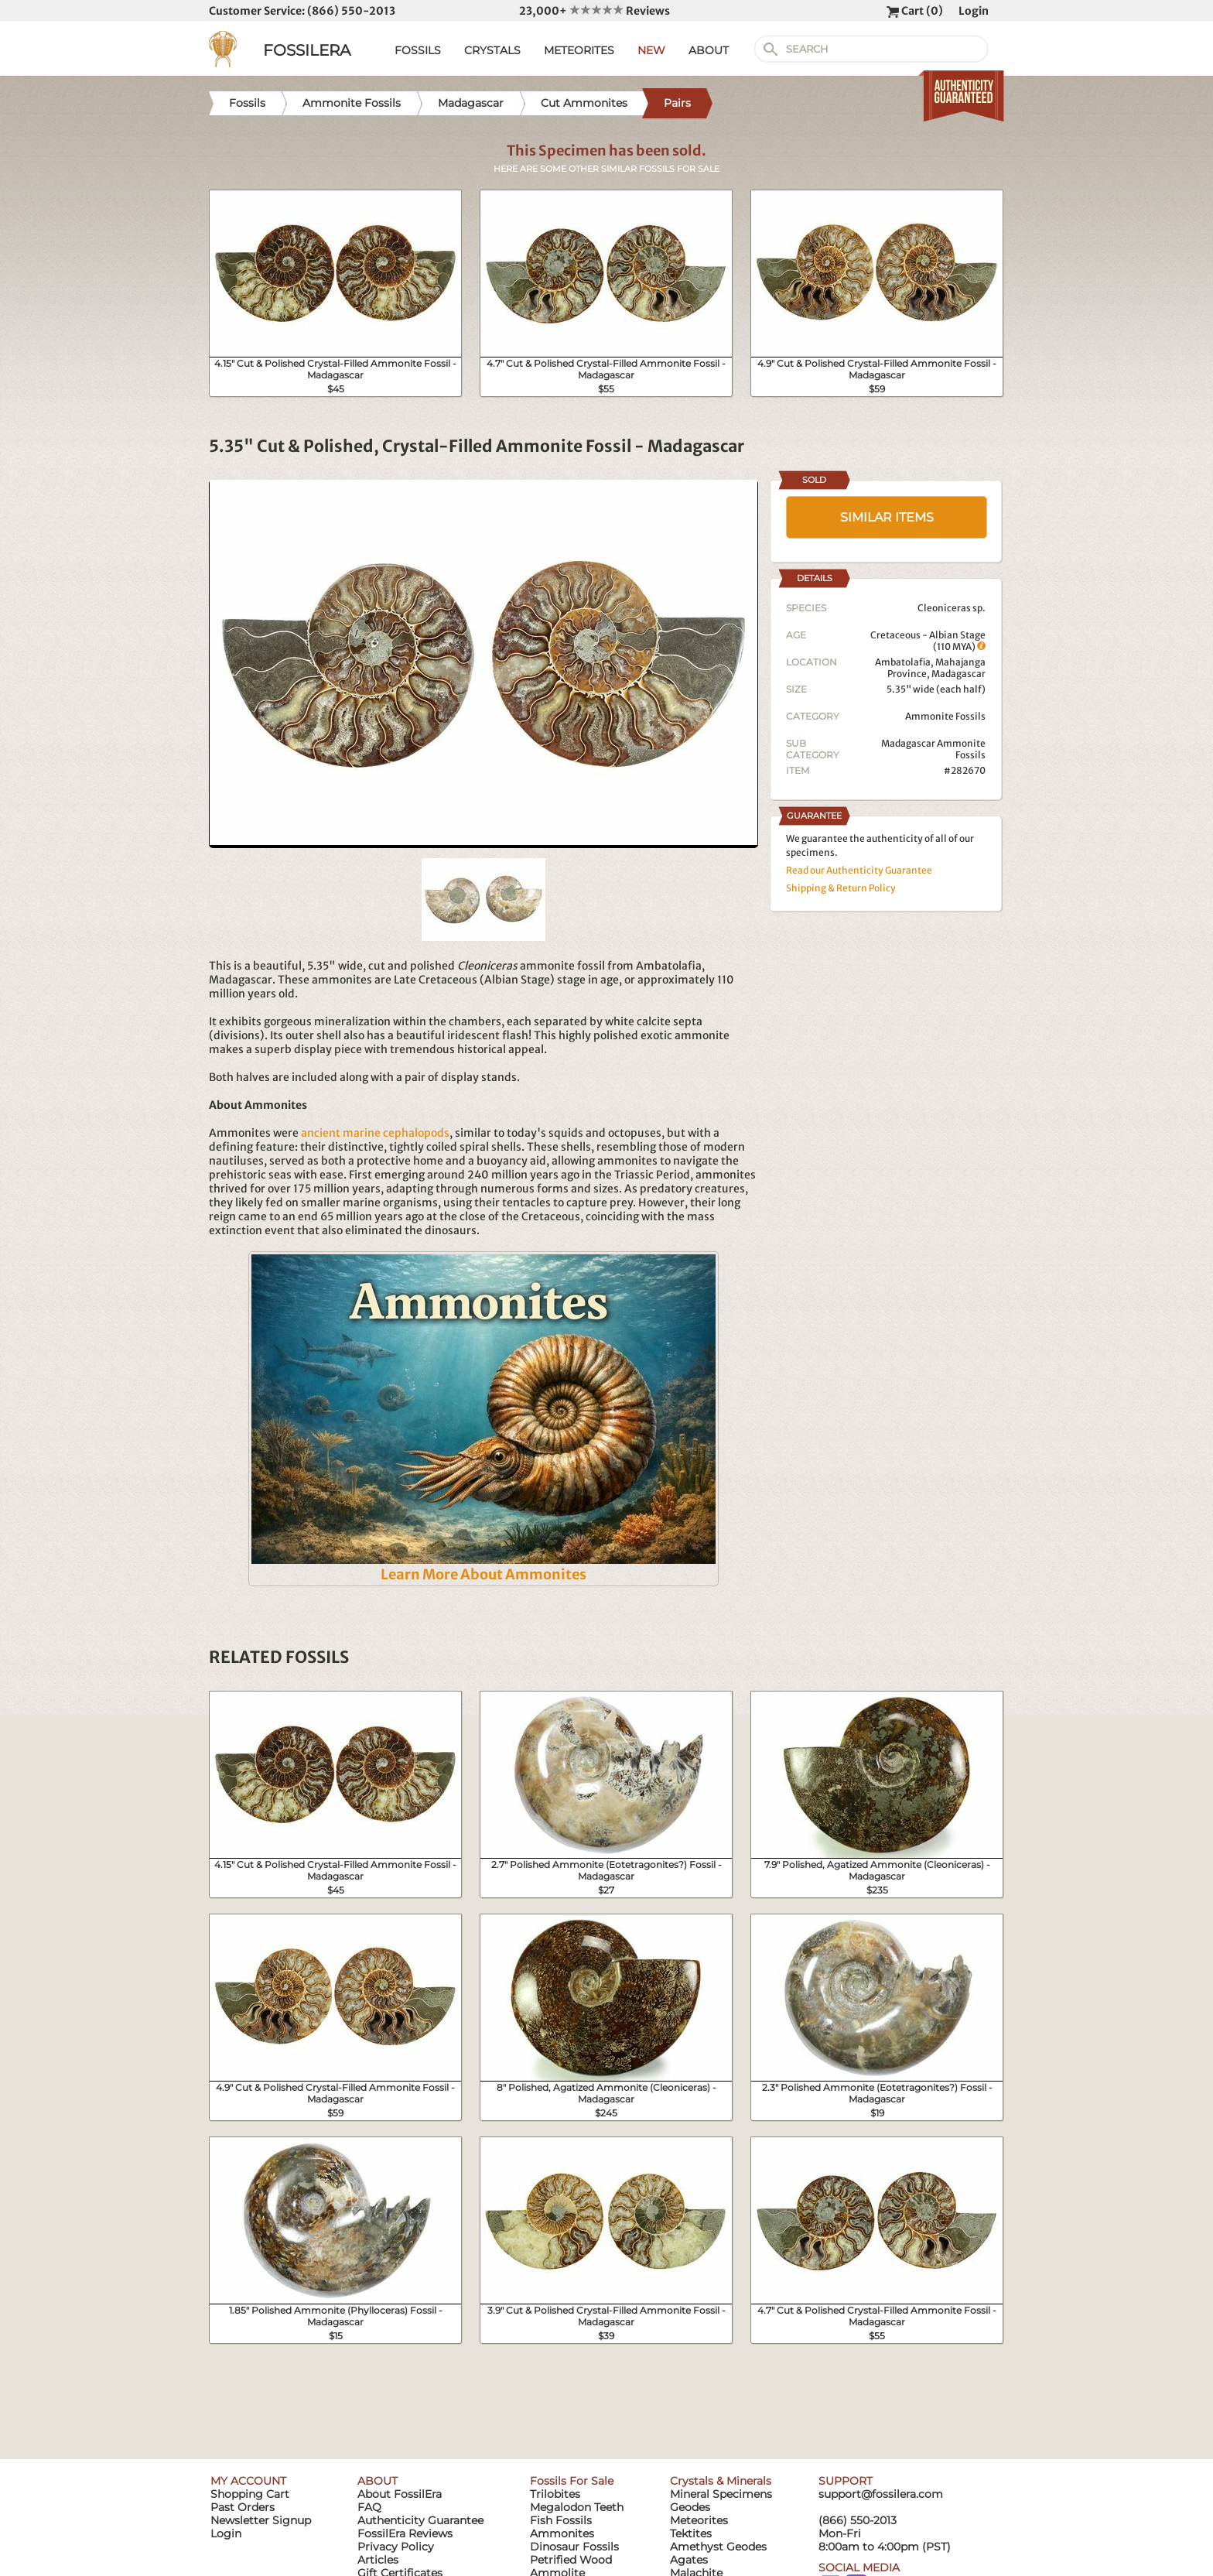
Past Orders (242, 2507)
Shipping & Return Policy (841, 888)
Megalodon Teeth (577, 2507)
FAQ (369, 2507)
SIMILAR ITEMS (887, 517)
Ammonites (562, 2533)
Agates (689, 2560)
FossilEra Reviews (405, 2533)
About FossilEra (399, 2494)
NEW (651, 50)
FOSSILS (418, 50)
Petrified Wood (571, 2560)
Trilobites (555, 2494)
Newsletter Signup (260, 2520)
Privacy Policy (395, 2547)
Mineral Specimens (721, 2494)
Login (973, 11)
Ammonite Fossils (945, 716)
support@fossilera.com (880, 2494)
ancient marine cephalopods (375, 1133)
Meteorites (699, 2520)
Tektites (691, 2533)
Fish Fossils (561, 2520)
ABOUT (709, 50)
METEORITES (579, 50)
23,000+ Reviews (594, 11)
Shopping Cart (249, 2494)
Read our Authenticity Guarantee (859, 870)
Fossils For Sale (571, 2481)
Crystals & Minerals (720, 2481)
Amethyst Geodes (718, 2547)
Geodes (690, 2507)
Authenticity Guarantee (420, 2520)
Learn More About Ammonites (483, 1574)
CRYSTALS (492, 50)
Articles (377, 2560)
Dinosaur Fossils (574, 2547)
